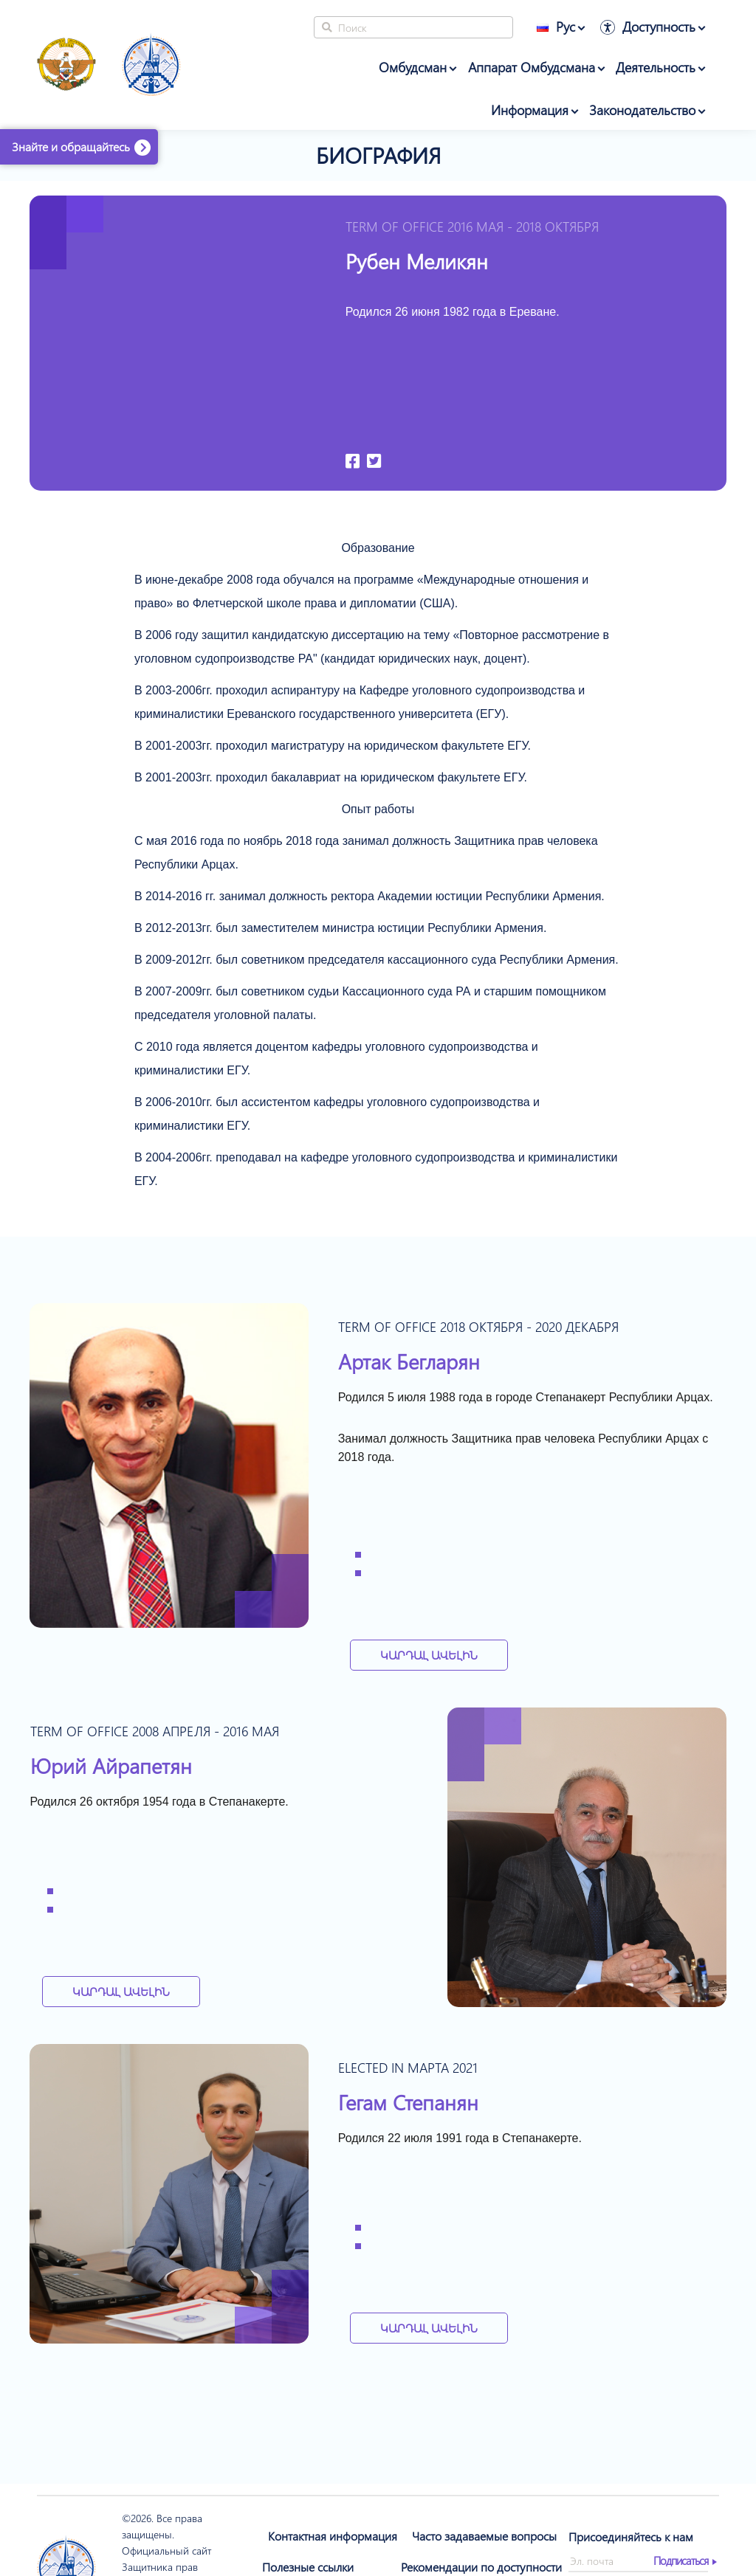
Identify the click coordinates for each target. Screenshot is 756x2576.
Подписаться (680, 2560)
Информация (529, 110)
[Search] (413, 27)
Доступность (658, 26)
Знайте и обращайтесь (71, 146)
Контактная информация (332, 2536)
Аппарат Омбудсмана (531, 67)
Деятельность (655, 67)
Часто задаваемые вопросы (484, 2536)
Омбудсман (413, 67)
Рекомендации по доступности (481, 2567)
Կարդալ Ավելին (429, 1654)
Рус (556, 26)
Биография (378, 155)
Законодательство (642, 110)
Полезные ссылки (308, 2567)
